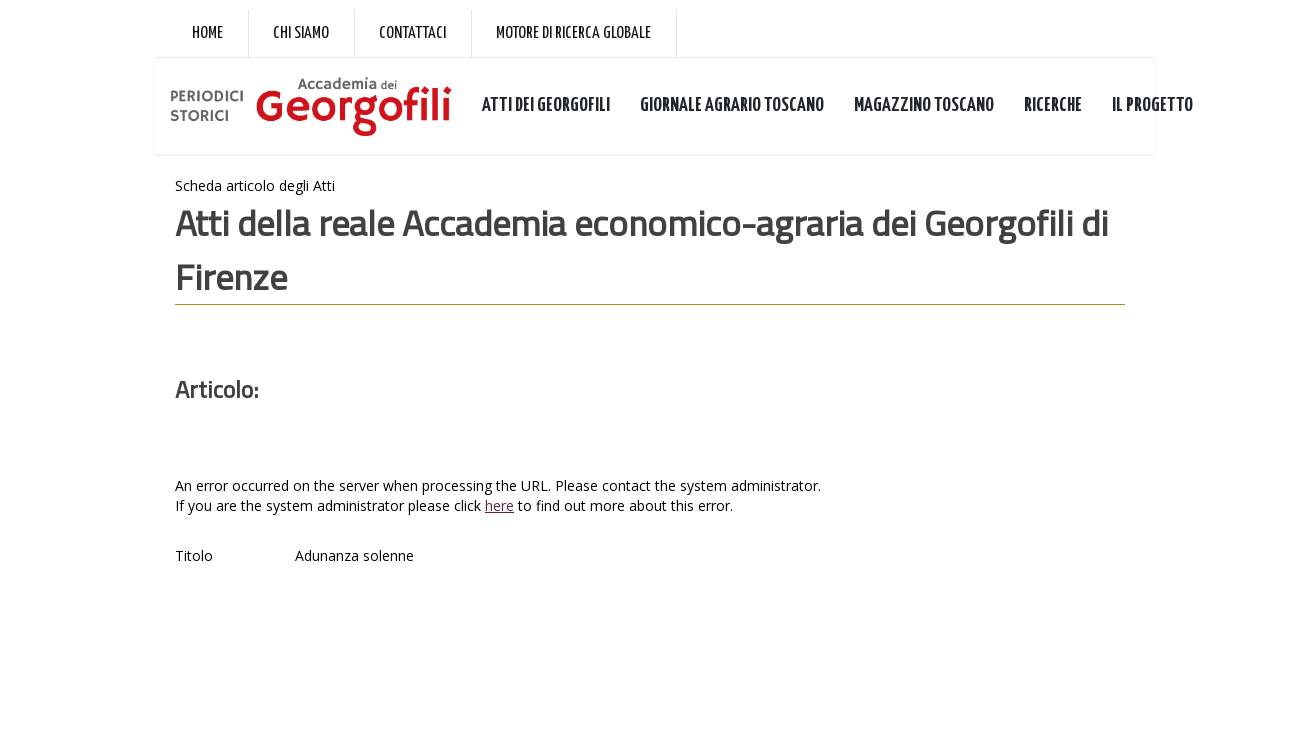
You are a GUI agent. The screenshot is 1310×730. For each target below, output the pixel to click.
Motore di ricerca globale (573, 33)
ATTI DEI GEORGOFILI (546, 105)
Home (207, 33)
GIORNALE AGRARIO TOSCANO (732, 105)
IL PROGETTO (1152, 105)
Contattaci (412, 33)
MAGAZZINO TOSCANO (924, 105)
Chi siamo (301, 33)
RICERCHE (1053, 105)
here (499, 505)
